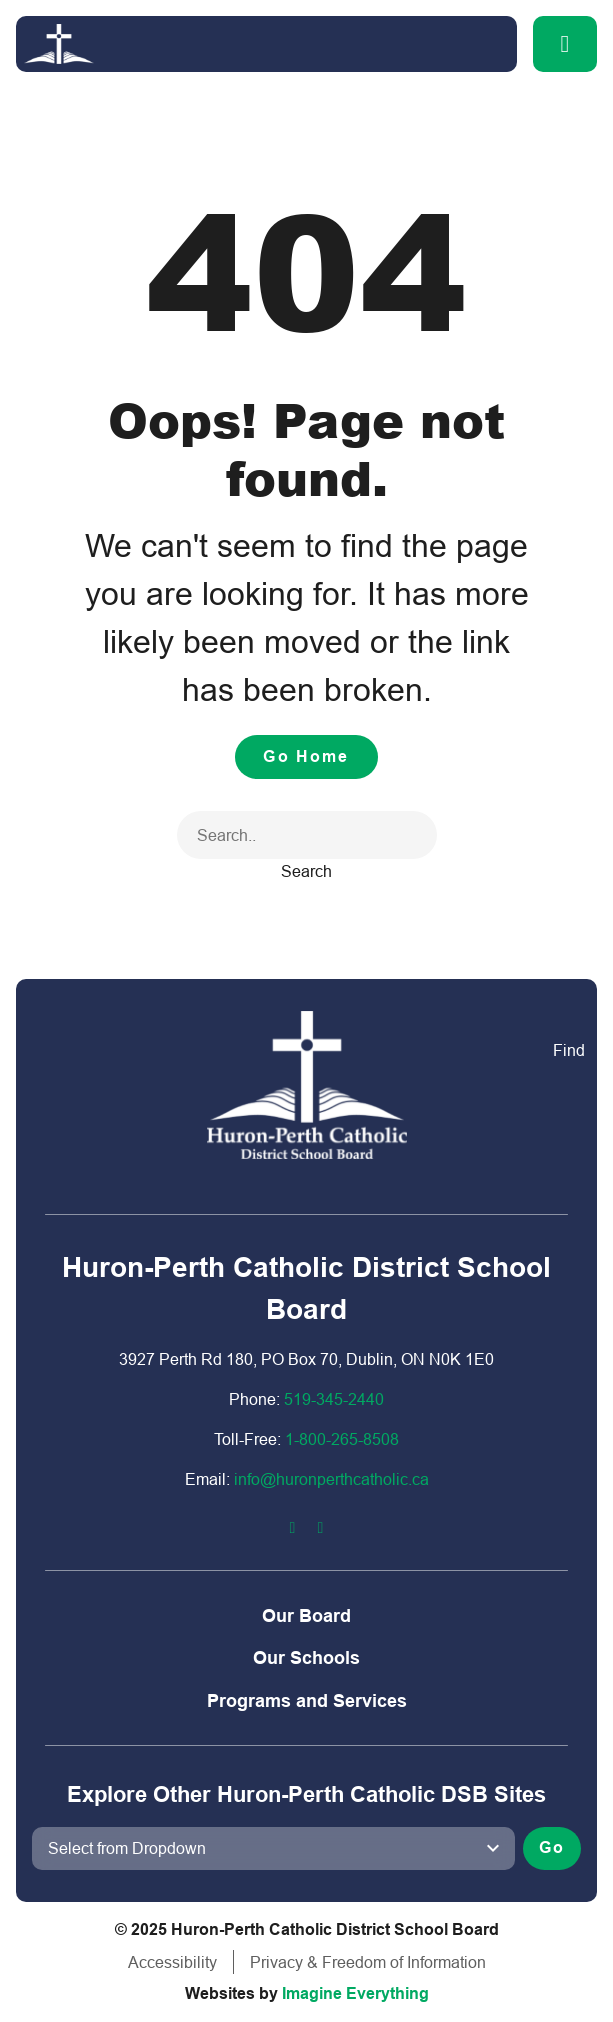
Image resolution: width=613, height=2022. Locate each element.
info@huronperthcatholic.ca (331, 1479)
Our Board (306, 1615)
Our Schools (306, 1657)
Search (306, 871)
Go (552, 1847)
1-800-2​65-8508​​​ (342, 1439)
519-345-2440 (334, 1399)
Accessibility (172, 1962)
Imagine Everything (355, 1993)
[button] (565, 44)
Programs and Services (307, 1700)
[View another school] (273, 1848)
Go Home (306, 756)
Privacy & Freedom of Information (368, 1962)
